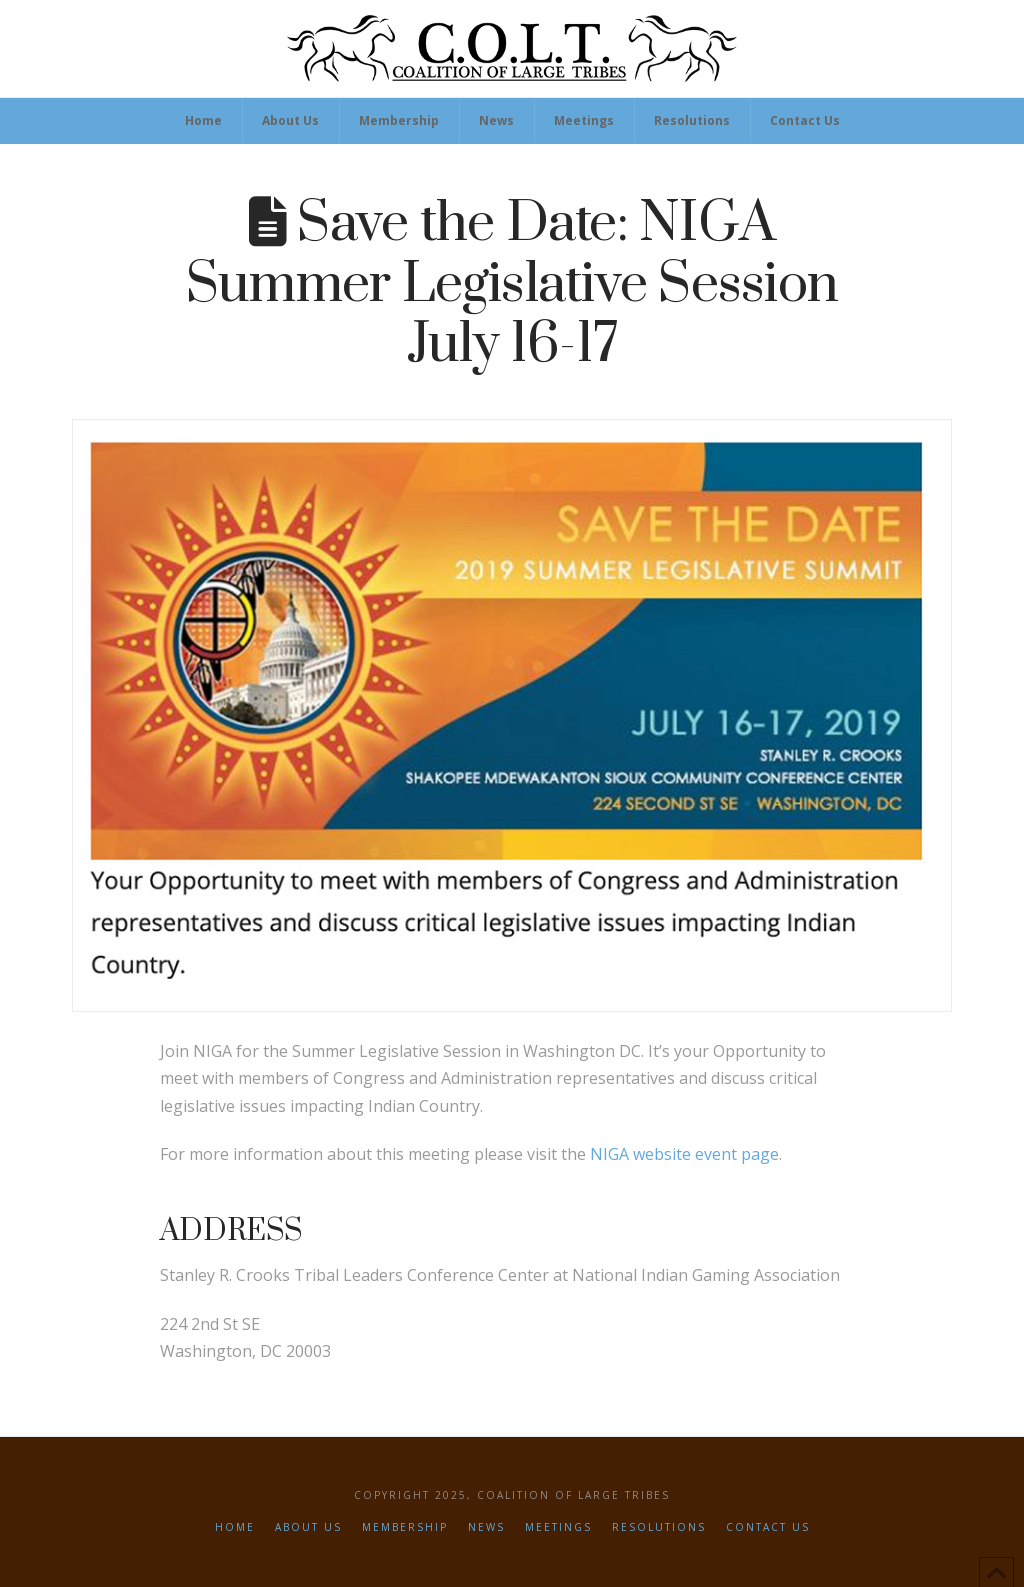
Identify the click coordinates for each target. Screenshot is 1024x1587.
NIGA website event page (684, 1154)
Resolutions (659, 1527)
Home (235, 1527)
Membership (405, 1527)
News (486, 1527)
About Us (308, 1527)
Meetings (558, 1527)
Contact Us (768, 1527)
